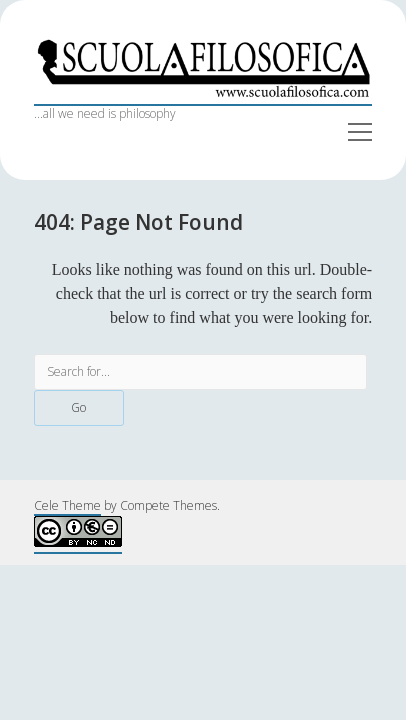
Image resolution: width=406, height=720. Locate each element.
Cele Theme (67, 505)
